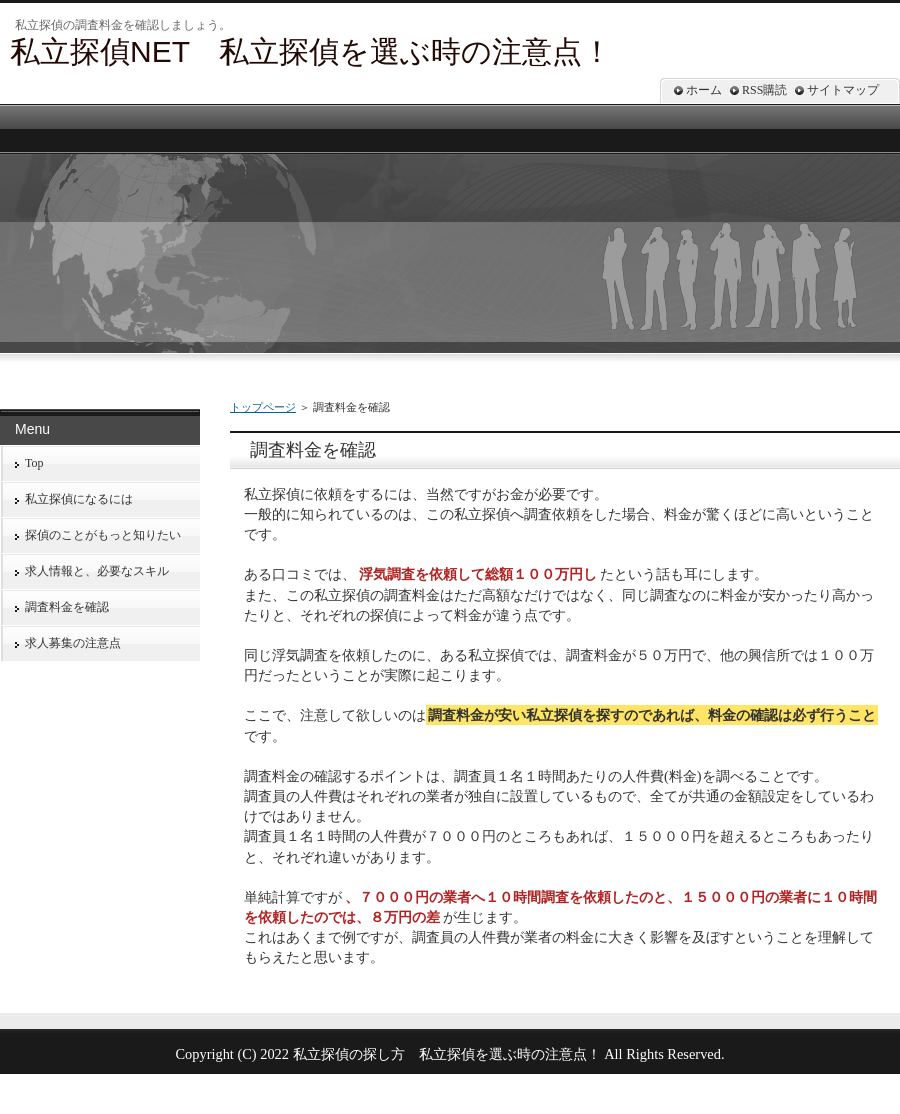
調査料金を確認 (67, 607)
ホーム (704, 90)
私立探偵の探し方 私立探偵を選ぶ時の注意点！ (447, 1054)
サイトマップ (843, 90)
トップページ (263, 407)
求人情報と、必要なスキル (97, 571)
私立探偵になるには (79, 499)
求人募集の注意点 (73, 643)
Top (34, 463)
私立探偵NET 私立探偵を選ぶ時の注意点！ (311, 51)
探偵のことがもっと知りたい (103, 535)
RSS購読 (764, 90)
